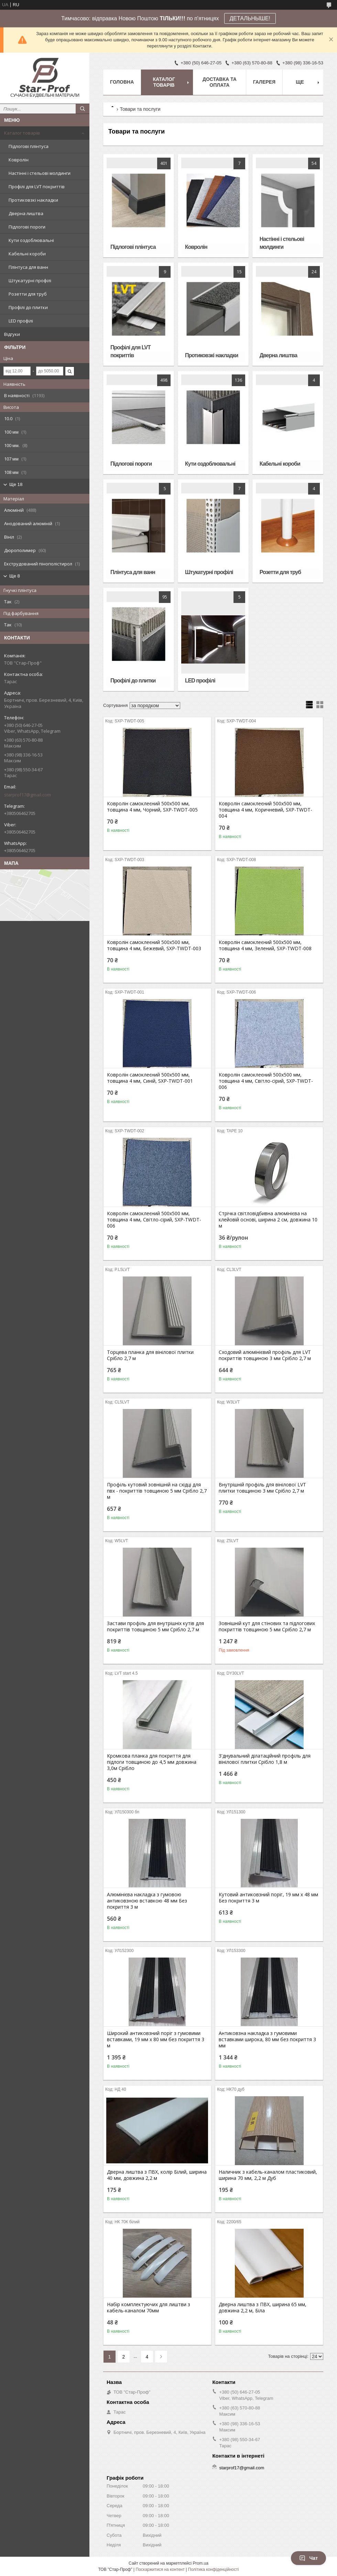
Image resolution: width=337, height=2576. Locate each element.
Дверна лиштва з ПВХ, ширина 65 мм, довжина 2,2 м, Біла (262, 2307)
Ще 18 (15, 484)
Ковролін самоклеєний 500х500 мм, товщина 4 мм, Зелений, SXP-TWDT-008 (265, 945)
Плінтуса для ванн (28, 267)
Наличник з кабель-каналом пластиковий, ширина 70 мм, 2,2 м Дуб (268, 2175)
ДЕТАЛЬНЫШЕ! (250, 18)
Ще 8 (14, 576)
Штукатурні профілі (30, 280)
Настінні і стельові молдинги (39, 173)
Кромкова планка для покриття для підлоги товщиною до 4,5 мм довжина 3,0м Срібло (151, 1762)
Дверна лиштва (26, 213)
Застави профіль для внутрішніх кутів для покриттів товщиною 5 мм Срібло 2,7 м (155, 1626)
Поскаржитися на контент (160, 2569)
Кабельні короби (27, 254)
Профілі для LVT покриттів (37, 186)
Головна (122, 82)
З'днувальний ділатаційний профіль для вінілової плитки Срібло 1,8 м (265, 1759)
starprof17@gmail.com (27, 795)
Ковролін (19, 160)
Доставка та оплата (220, 82)
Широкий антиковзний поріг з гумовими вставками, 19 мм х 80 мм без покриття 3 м (155, 2039)
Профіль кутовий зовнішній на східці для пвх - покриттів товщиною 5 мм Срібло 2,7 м (157, 1491)
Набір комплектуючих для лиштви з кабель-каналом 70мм (148, 2307)
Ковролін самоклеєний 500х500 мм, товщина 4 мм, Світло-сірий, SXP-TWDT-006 (266, 1081)
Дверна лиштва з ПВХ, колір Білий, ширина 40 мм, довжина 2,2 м (157, 2175)
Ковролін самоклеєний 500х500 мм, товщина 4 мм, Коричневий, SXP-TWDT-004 (265, 810)
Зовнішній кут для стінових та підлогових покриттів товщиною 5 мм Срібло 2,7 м (267, 1626)
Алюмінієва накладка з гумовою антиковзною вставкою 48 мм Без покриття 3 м (147, 1900)
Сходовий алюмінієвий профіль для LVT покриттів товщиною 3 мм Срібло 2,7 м (265, 1355)
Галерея (264, 82)
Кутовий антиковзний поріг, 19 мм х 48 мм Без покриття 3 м (268, 1897)
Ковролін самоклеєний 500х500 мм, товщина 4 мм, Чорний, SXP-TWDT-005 (152, 807)
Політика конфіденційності (213, 2569)
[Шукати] (82, 109)
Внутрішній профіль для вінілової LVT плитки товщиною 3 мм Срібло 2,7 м (262, 1488)
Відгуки (12, 334)
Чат (308, 2558)
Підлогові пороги (27, 227)
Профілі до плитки (28, 307)
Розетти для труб (28, 294)
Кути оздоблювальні (31, 240)
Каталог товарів (22, 133)
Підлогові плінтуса (28, 146)
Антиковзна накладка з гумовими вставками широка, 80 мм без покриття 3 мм (267, 2039)
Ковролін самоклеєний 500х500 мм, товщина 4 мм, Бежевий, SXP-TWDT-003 (154, 945)
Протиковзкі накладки (33, 200)
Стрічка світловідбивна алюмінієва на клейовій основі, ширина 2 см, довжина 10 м (268, 1219)
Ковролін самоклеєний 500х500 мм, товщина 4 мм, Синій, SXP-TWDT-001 (150, 1078)
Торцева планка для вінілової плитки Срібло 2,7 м (150, 1355)
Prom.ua (200, 2563)
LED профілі (21, 321)
